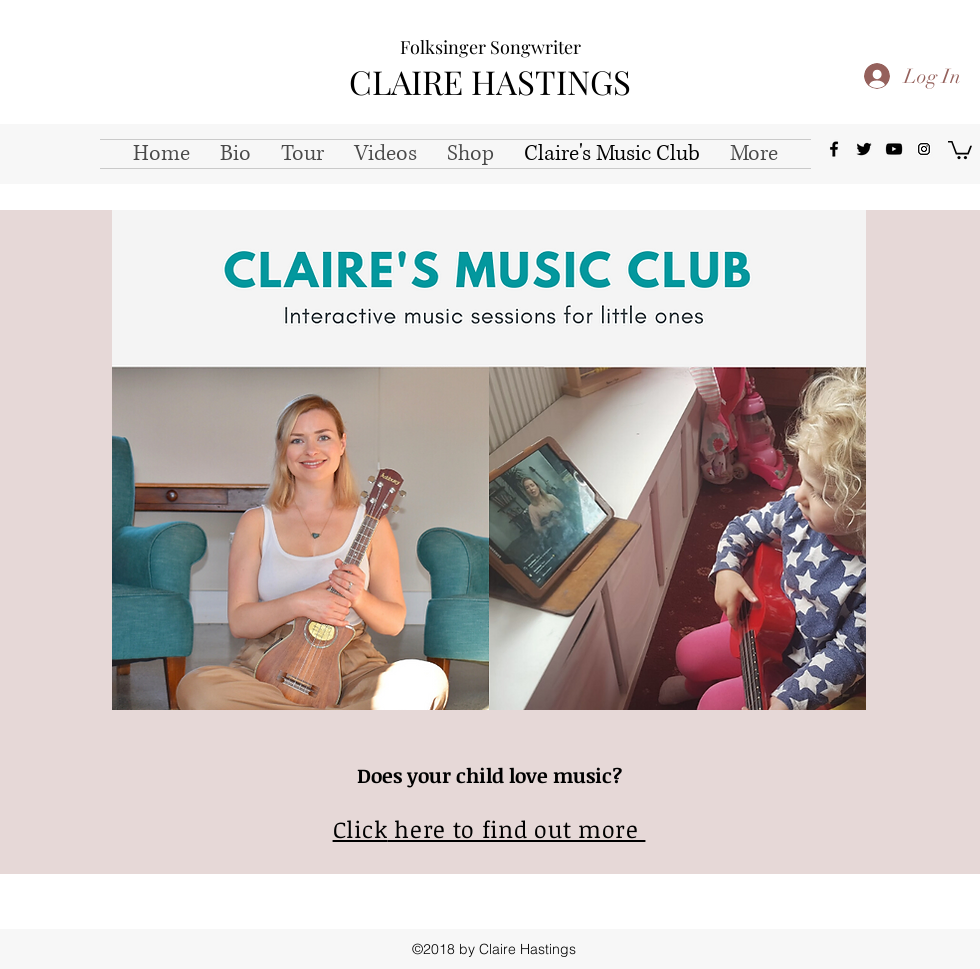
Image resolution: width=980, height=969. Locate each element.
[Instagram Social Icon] (924, 149)
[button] (960, 149)
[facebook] (834, 149)
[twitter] (864, 149)
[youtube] (894, 149)
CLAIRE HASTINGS (490, 81)
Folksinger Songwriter (490, 47)
